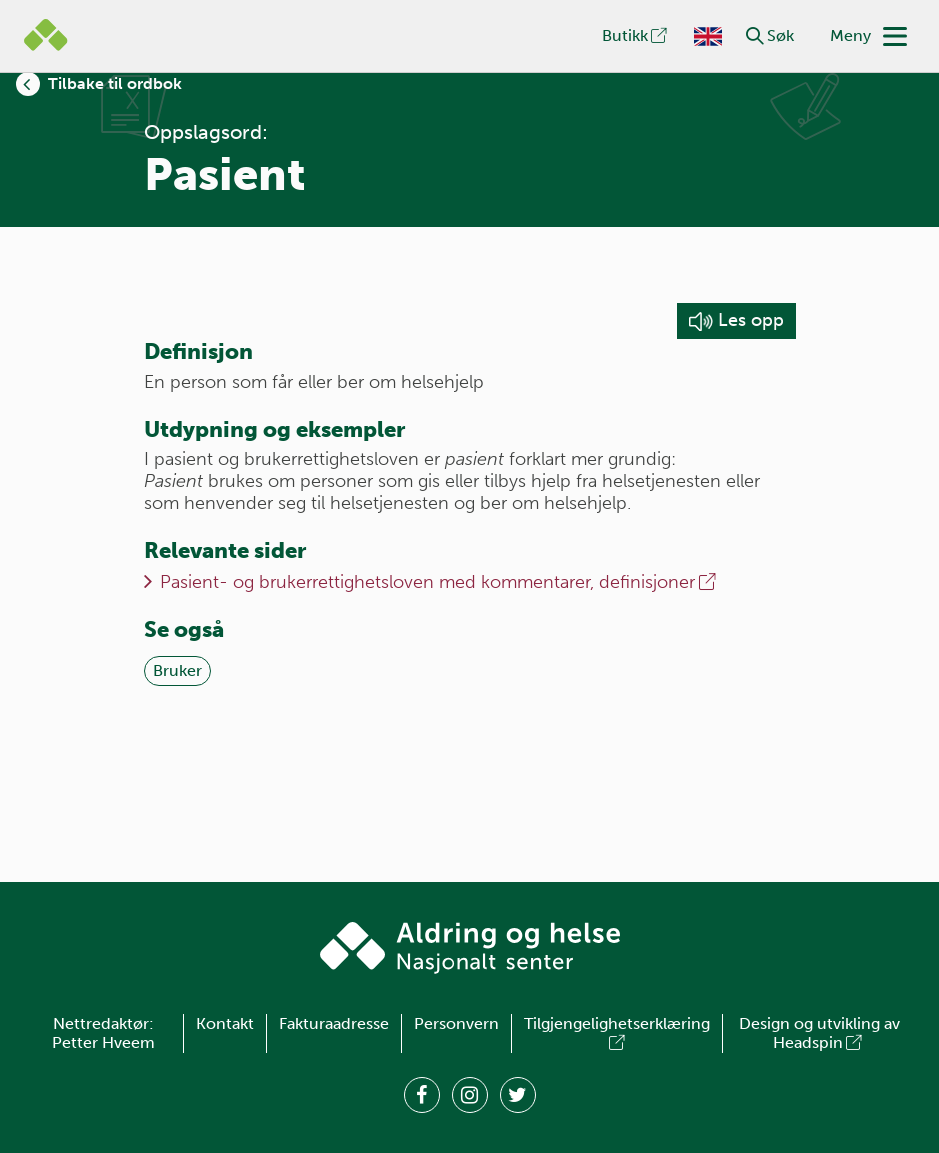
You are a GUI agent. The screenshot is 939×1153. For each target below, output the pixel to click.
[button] (755, 36)
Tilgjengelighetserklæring (617, 1033)
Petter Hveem (103, 1042)
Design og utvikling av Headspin (819, 1033)
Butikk (636, 35)
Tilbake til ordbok (115, 83)
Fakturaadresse (334, 1023)
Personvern (456, 1023)
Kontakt (225, 1023)
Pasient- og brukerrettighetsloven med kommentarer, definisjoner (440, 582)
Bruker (177, 670)
